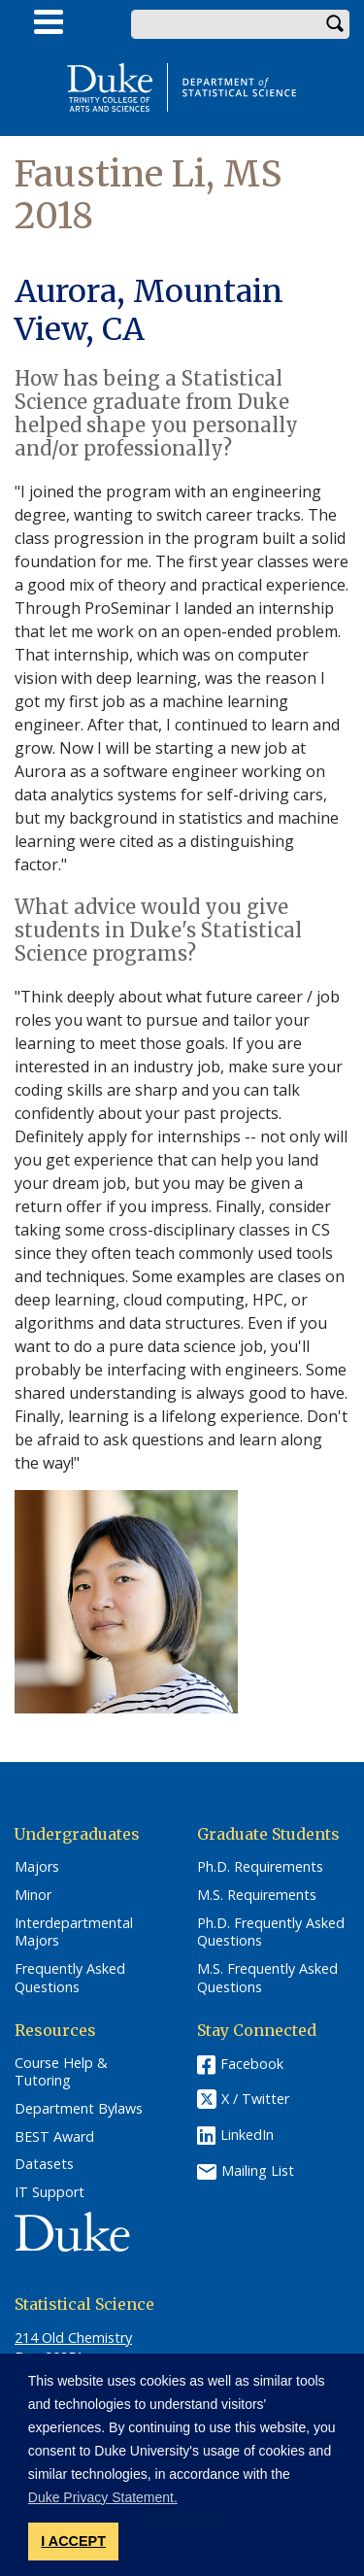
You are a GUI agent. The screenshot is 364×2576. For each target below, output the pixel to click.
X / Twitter (255, 2098)
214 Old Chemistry (73, 2337)
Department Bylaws (79, 2109)
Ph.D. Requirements (260, 1867)
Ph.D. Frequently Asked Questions (271, 1932)
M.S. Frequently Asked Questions (267, 1978)
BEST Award (54, 2137)
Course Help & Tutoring (61, 2072)
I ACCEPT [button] (73, 2541)
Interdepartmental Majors (74, 1932)
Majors (37, 1867)
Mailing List (257, 2169)
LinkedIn (247, 2134)
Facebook (251, 2063)
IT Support (49, 2192)
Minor (33, 1895)
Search (334, 24)
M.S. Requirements (256, 1895)
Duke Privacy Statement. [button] (103, 2497)
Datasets (44, 2164)
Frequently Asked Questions (70, 1978)
